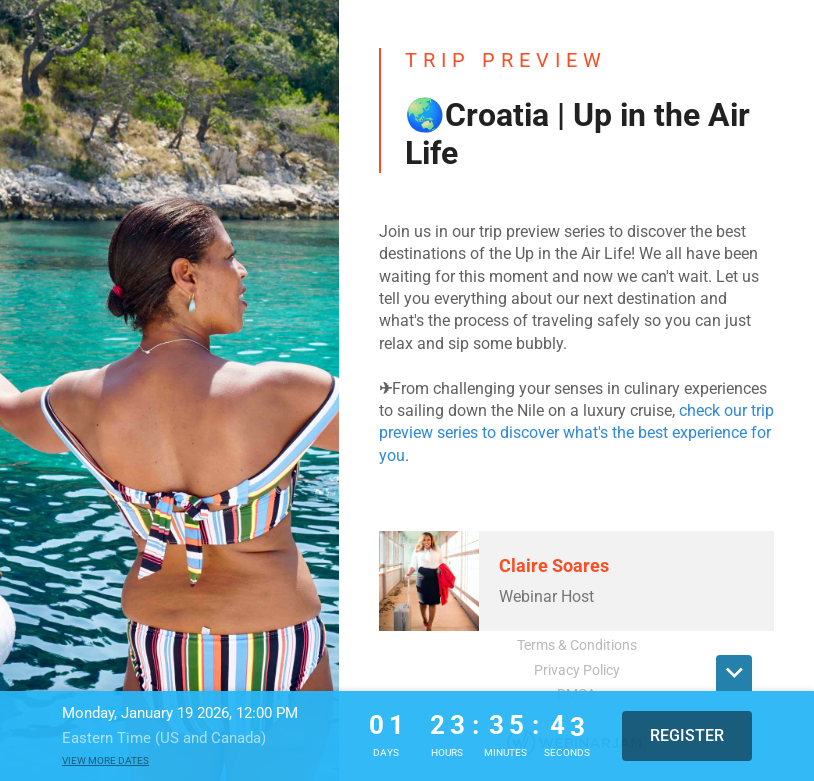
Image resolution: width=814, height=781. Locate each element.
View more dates (105, 760)
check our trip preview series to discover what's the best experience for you (576, 433)
